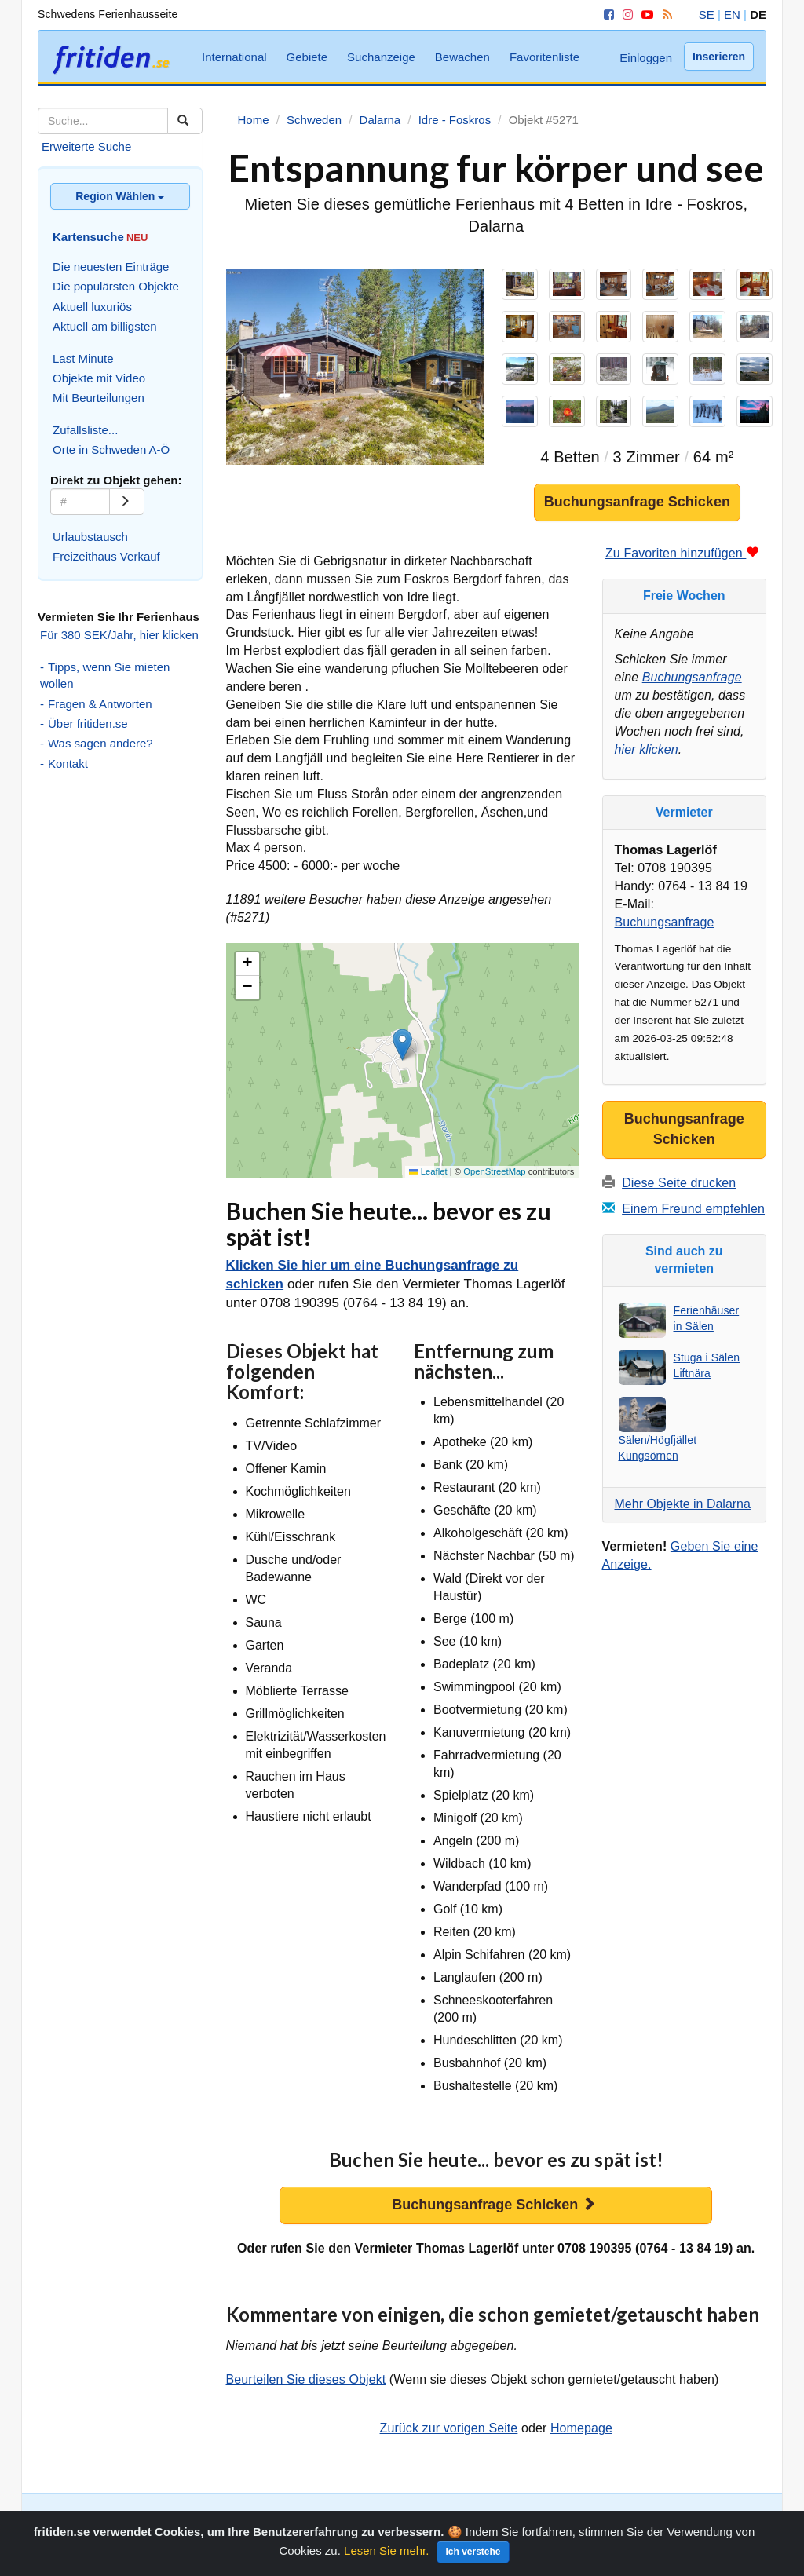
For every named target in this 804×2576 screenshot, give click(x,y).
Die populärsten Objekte (116, 286)
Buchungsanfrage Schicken (637, 502)
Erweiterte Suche (86, 146)
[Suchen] (185, 121)
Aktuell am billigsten (105, 326)
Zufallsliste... (85, 430)
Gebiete (307, 57)
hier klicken (646, 749)
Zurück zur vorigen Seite (449, 2428)
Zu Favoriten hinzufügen (682, 553)
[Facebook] (606, 14)
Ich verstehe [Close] (472, 2558)
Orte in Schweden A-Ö (111, 449)
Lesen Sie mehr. (386, 2557)
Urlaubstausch (90, 536)
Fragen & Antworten (100, 704)
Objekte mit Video (99, 378)
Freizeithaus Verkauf (106, 556)
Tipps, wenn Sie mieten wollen (105, 675)
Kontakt (68, 763)
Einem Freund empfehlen (693, 1208)
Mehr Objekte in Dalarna (683, 1504)
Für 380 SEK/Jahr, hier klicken (119, 634)
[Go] (126, 501)
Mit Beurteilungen (98, 397)
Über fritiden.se (88, 723)
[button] (402, 1045)
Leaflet (428, 1171)
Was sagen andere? (100, 743)
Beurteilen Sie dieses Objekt (306, 2379)
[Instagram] (625, 14)
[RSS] (664, 14)
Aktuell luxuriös (92, 306)
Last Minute (83, 358)
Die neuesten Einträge (111, 266)
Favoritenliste (544, 57)
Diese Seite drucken (679, 1182)
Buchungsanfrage (692, 677)
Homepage (581, 2428)
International (234, 57)
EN (732, 14)
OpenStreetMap (494, 1171)
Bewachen (462, 57)
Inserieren (719, 56)
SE (706, 14)
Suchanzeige (381, 57)
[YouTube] (644, 14)
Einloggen (645, 57)
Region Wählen (119, 196)
